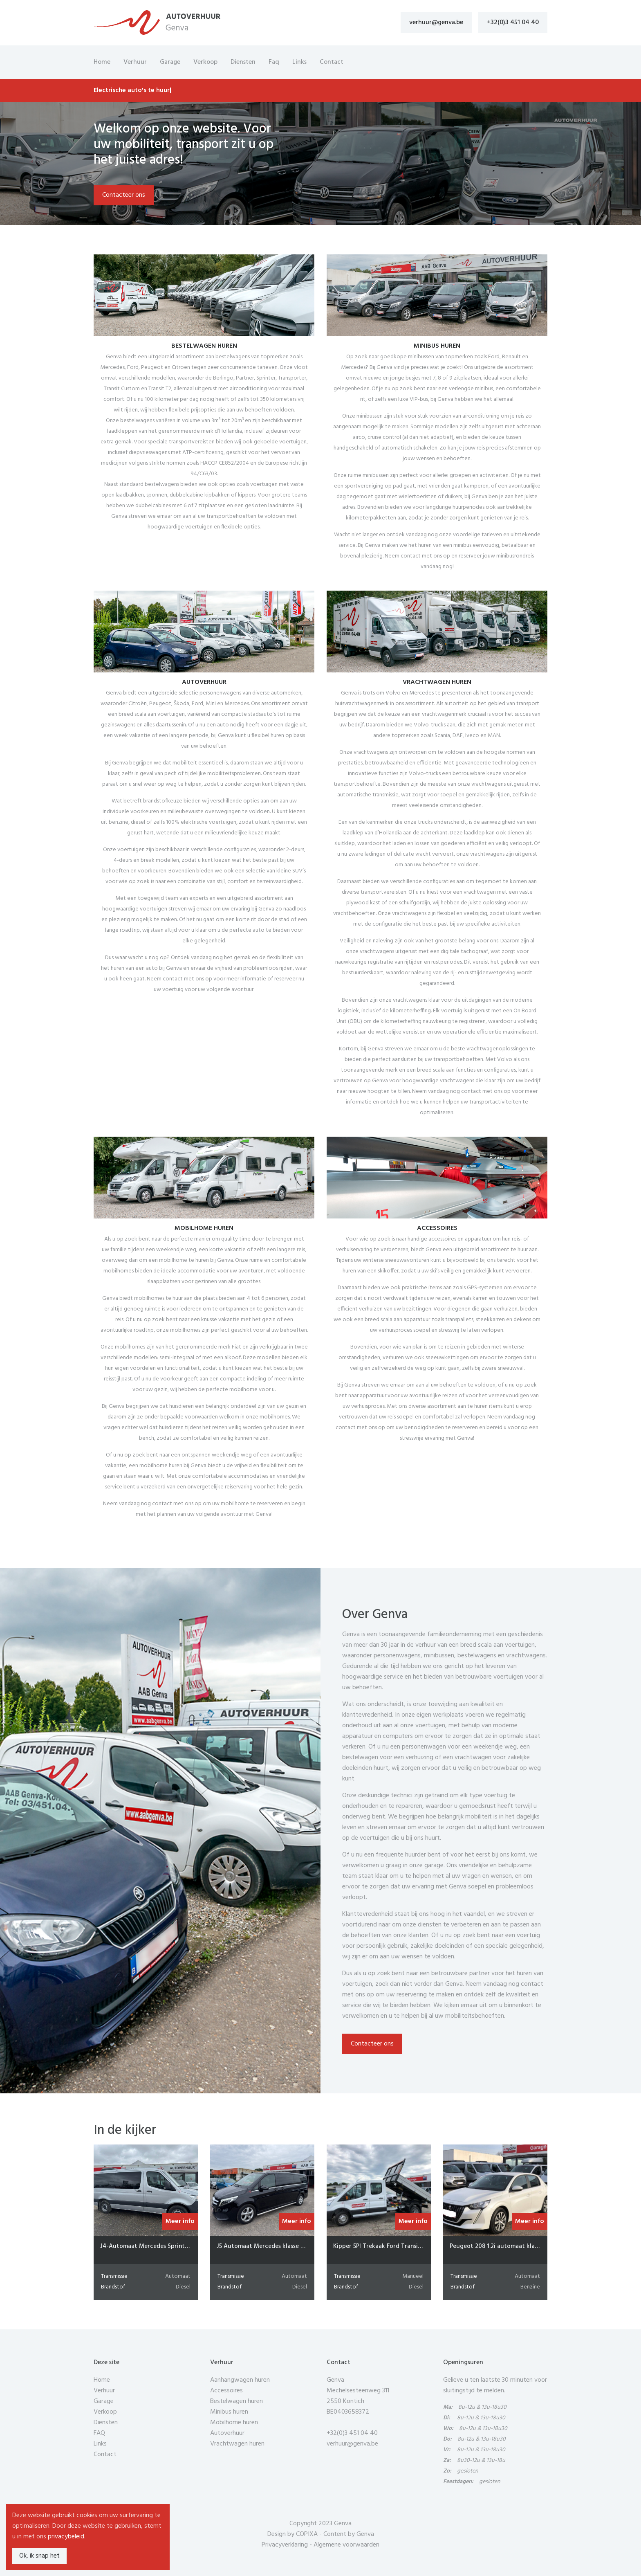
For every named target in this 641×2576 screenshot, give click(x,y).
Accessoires (226, 2390)
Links (299, 62)
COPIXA (307, 2534)
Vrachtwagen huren (237, 2444)
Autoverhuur (227, 2433)
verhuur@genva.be (436, 22)
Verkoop (205, 62)
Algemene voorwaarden (346, 2545)
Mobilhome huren (234, 2422)
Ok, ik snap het (39, 2556)
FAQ (99, 2433)
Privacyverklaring (285, 2545)
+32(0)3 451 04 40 (513, 22)
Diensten (243, 62)
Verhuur (135, 62)
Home (102, 62)
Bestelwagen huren (236, 2401)
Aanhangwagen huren (240, 2380)
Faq (274, 62)
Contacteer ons (123, 195)
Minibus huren (229, 2412)
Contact (331, 62)
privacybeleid (66, 2536)
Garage (170, 62)
